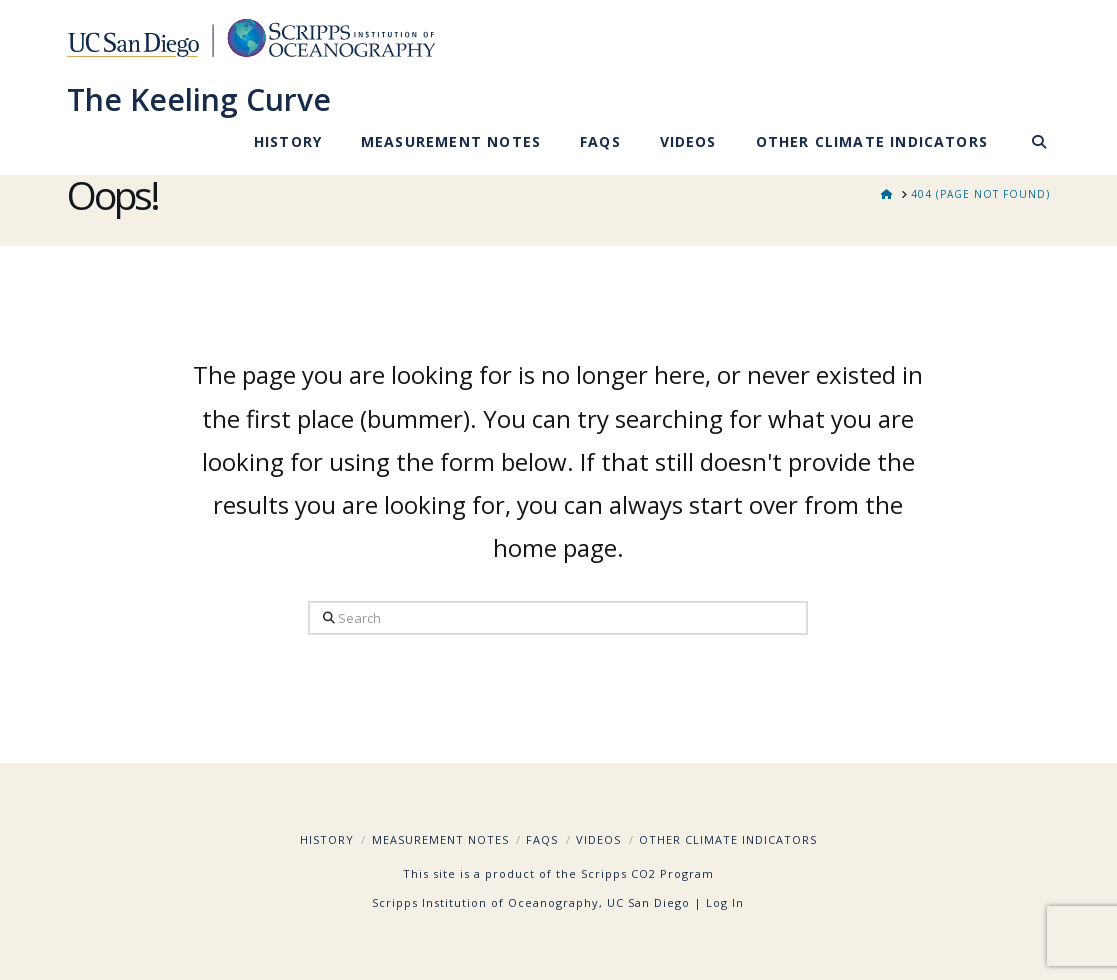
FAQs (542, 839)
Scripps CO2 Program (647, 873)
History (327, 839)
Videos (598, 839)
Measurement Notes (440, 839)
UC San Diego (648, 902)
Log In (725, 902)
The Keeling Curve (199, 100)
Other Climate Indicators (728, 839)
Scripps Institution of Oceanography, (487, 902)
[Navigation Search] (1028, 145)
